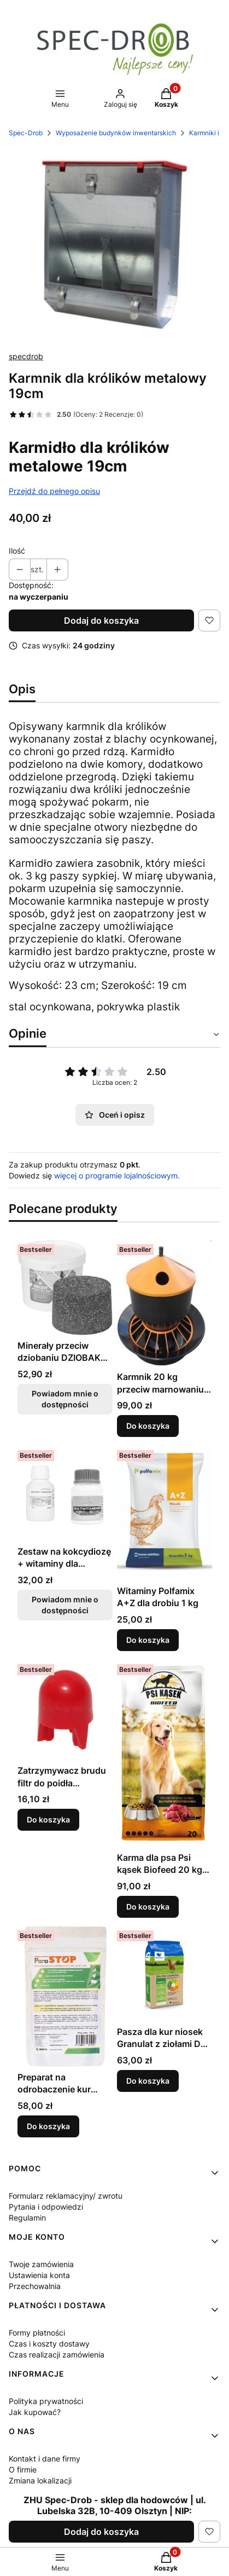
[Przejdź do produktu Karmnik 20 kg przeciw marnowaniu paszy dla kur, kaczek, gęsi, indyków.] (164, 1303)
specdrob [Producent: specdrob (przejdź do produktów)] (26, 356)
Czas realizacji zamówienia (56, 2354)
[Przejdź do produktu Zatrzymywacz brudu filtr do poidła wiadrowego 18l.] (65, 1710)
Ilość (17, 550)
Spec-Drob (26, 133)
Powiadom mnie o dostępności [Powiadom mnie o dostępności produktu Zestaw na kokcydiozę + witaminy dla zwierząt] (65, 1605)
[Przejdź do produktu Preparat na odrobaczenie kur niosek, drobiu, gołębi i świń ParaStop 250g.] (65, 1996)
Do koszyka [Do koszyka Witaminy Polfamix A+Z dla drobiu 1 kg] (147, 1640)
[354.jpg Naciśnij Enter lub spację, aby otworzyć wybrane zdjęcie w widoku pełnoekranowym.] (114, 245)
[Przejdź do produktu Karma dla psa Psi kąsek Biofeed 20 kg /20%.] (164, 1753)
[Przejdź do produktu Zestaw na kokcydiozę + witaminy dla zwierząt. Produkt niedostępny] (65, 1493)
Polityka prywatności (46, 2401)
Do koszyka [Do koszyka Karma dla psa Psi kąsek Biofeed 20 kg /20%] (147, 1906)
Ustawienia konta (39, 2275)
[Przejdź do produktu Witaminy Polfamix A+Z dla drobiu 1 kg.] (164, 1513)
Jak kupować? (35, 2412)
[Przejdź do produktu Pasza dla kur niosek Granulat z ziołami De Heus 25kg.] (164, 1973)
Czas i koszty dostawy (49, 2343)
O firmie (23, 2469)
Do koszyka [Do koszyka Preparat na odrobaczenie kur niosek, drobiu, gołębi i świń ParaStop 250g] (48, 2126)
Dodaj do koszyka (101, 620)
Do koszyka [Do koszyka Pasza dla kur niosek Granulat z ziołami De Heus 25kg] (147, 2080)
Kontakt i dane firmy (44, 2458)
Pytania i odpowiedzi (46, 2206)
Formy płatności (37, 2332)
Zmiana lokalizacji (40, 2480)
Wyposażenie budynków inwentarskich (116, 133)
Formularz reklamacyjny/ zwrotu (65, 2195)
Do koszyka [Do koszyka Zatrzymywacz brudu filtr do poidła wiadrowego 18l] (48, 1819)
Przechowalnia (35, 2286)
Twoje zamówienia (41, 2264)
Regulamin (27, 2217)
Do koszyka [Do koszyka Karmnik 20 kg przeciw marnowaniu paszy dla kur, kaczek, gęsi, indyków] (147, 1425)
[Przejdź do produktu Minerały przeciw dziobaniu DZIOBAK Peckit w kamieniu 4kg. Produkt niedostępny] (65, 1287)
